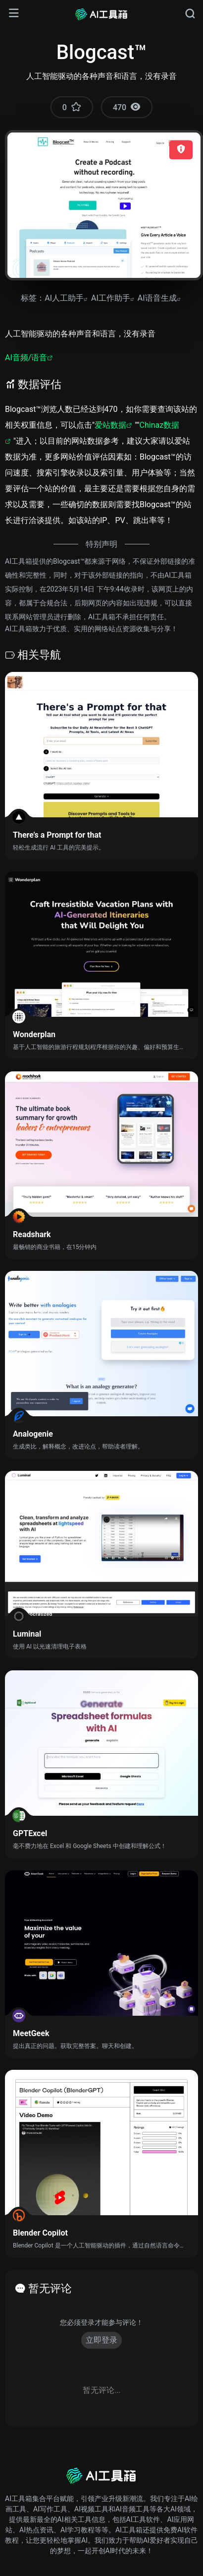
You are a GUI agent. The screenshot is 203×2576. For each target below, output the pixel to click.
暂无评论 (50, 2288)
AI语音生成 (157, 298)
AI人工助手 (64, 298)
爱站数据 (110, 425)
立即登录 (101, 2340)
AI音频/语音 (26, 357)
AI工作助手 (110, 298)
